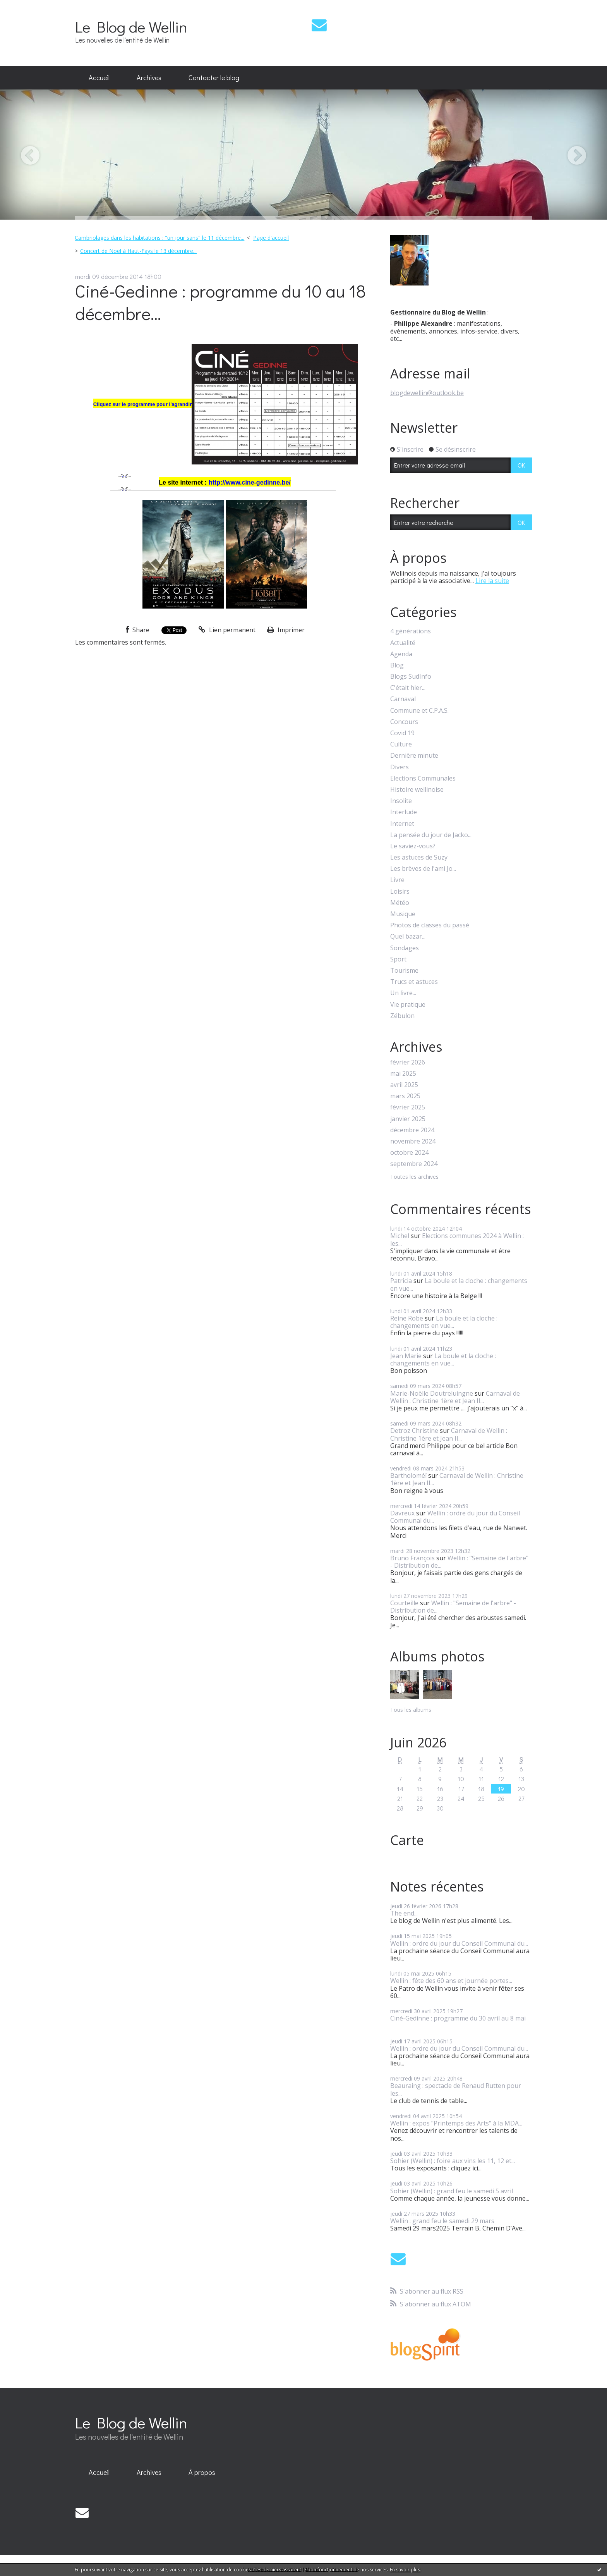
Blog (397, 665)
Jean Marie (406, 1356)
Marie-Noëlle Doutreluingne (431, 1393)
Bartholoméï (408, 1475)
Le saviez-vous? (413, 846)
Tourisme (404, 970)
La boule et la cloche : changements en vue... (458, 1284)
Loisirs (400, 891)
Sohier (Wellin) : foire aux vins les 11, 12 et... (452, 2160)
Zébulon (402, 1016)
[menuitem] (99, 78)
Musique (402, 914)
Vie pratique (407, 1004)
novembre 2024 (413, 1141)
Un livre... (403, 993)
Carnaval (403, 699)
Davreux (402, 1513)
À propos (202, 2472)
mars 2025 (405, 1096)
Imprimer (286, 630)
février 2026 (407, 1062)
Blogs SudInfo (410, 676)
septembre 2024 (413, 1164)
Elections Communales (423, 778)
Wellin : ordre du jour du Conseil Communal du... (455, 1517)
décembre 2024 (412, 1130)
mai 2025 (403, 1073)
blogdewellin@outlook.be (427, 393)
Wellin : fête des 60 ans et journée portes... (451, 1980)
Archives (149, 77)
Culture (401, 744)
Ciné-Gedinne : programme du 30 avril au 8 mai (458, 2018)
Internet (402, 823)
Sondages (404, 948)
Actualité (402, 643)
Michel (399, 1235)
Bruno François (412, 1558)
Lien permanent (227, 630)
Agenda (401, 654)
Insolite (401, 801)
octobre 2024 (409, 1152)
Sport (398, 959)
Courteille (404, 1603)
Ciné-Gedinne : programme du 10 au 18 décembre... (220, 302)
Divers (399, 767)
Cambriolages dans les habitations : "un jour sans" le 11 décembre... (159, 237)
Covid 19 (402, 733)
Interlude (403, 812)
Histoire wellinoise (417, 789)
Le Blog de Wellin (131, 26)
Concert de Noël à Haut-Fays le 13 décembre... (138, 251)
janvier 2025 (407, 1119)
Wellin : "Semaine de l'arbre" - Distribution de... (459, 1562)
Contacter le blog (214, 77)
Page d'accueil (271, 237)
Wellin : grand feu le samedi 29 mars (442, 2221)
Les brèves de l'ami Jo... (423, 868)
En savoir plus (405, 2569)
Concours (404, 722)
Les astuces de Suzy (419, 857)
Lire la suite (492, 580)
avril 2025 (404, 1085)
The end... (404, 1913)
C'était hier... (407, 687)
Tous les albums (410, 1709)
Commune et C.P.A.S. (419, 710)
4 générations (410, 631)
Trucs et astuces (414, 981)
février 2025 (407, 1107)
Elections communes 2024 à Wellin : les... (457, 1239)
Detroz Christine (414, 1430)
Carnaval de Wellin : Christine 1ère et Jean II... (455, 1397)
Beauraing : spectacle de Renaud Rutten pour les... (455, 2089)
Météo (399, 902)
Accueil (99, 77)
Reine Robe (406, 1318)
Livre (397, 880)
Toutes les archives (414, 1177)
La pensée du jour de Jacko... (431, 835)
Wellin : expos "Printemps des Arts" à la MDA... (456, 2123)
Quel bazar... (407, 936)
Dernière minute (414, 755)
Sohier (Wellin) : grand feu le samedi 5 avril (451, 2191)
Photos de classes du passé (429, 925)
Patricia (401, 1280)
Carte (407, 1840)
